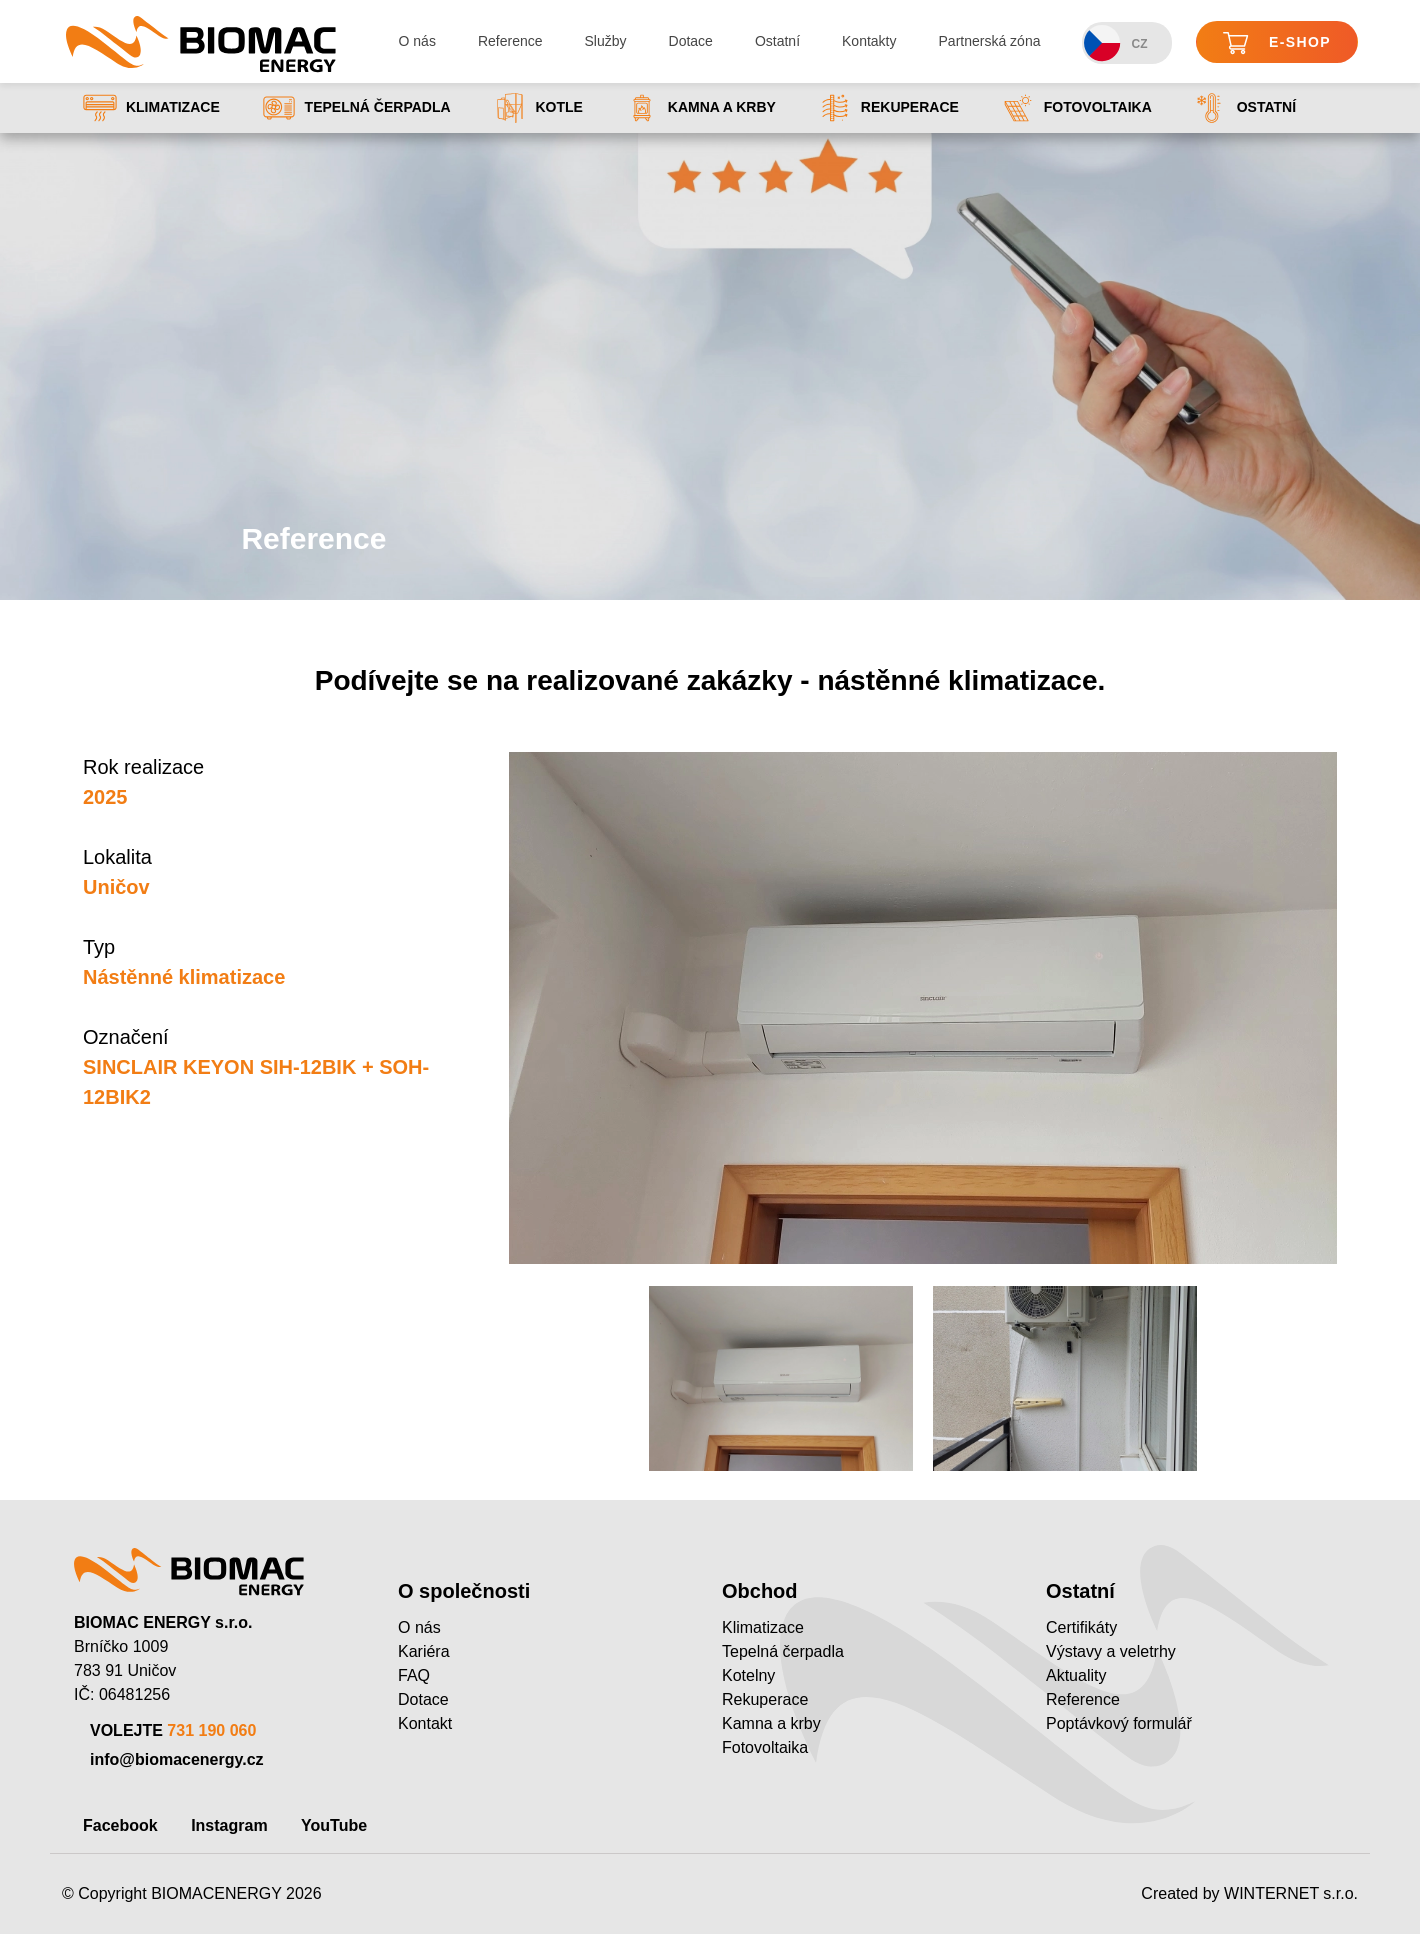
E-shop (1277, 43)
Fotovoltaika (1076, 108)
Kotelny (748, 1675)
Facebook (120, 1825)
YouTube (334, 1825)
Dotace (691, 41)
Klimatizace (151, 108)
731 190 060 (211, 1730)
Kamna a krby (700, 108)
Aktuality (1076, 1675)
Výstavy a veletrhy (1111, 1651)
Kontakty (869, 41)
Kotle (538, 108)
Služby (606, 41)
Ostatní (777, 41)
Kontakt (425, 1723)
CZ (1115, 43)
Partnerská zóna (990, 41)
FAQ (414, 1675)
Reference (510, 41)
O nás (417, 41)
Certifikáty (1081, 1627)
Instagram (229, 1825)
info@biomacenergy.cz (177, 1759)
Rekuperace (888, 108)
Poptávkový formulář (1119, 1723)
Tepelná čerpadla (356, 108)
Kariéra (424, 1651)
